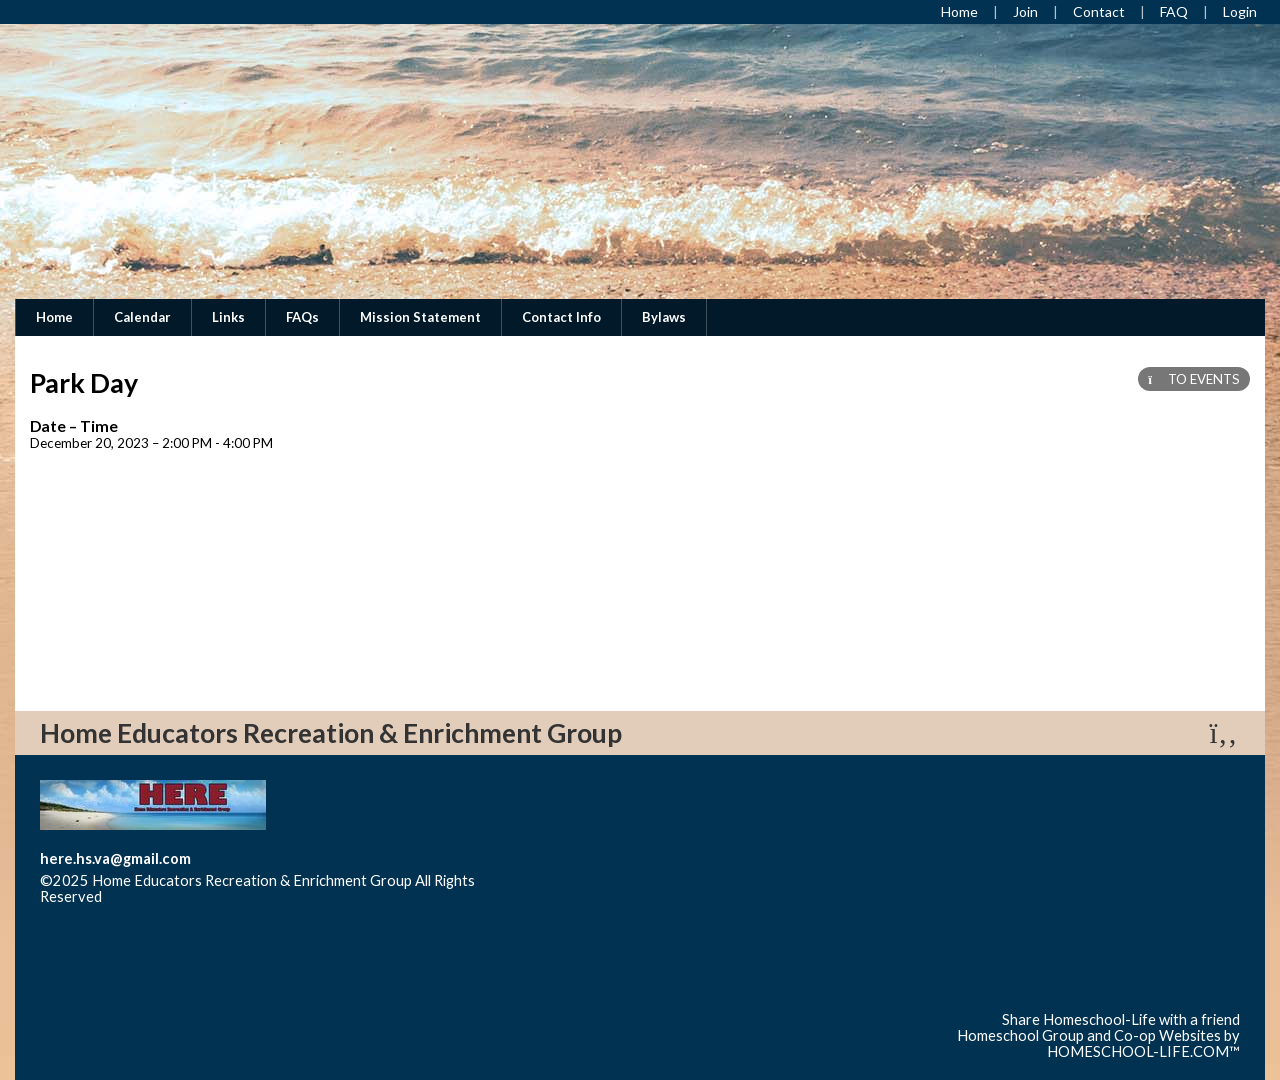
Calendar (142, 317)
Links (228, 317)
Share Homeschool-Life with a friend (1121, 1019)
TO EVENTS (1194, 379)
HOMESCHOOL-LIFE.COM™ (1143, 1051)
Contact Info (561, 317)
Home (54, 317)
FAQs (302, 317)
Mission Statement (420, 317)
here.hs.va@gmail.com (115, 858)
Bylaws (664, 317)
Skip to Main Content (189, 896)
